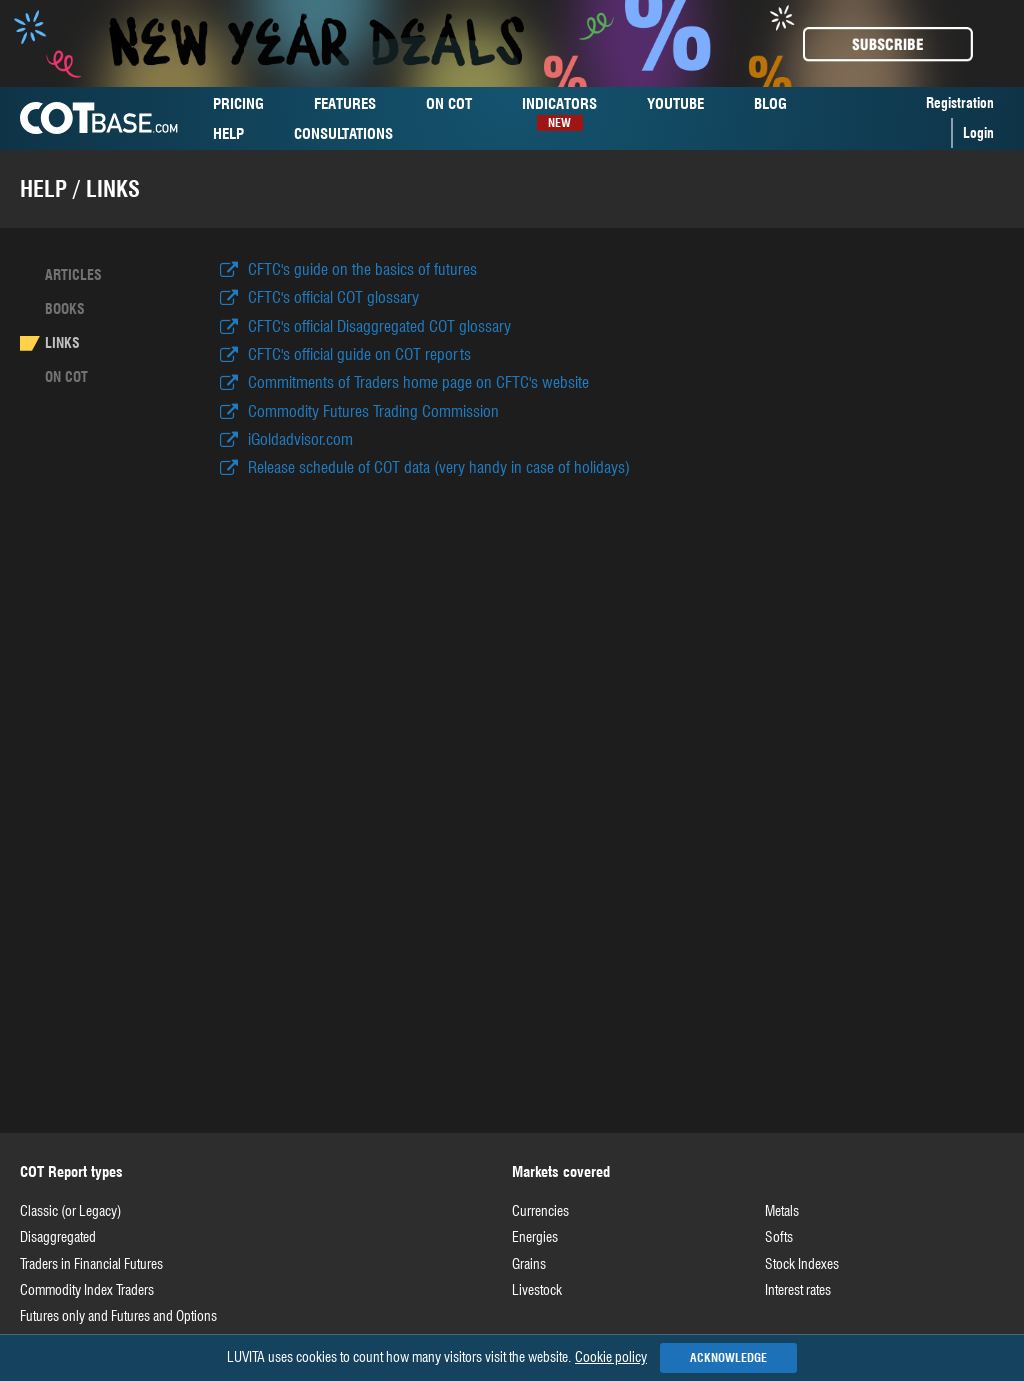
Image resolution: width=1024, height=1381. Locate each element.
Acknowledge (728, 1357)
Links (62, 343)
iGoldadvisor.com (300, 439)
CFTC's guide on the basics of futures (362, 269)
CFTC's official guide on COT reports (359, 354)
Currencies (540, 1211)
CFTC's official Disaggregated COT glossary (379, 326)
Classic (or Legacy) (70, 1211)
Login (978, 133)
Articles (73, 275)
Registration (960, 103)
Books (65, 309)
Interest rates (798, 1290)
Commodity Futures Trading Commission (373, 411)
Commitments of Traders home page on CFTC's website (418, 382)
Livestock (537, 1290)
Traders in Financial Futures (91, 1264)
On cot (66, 377)
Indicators (559, 106)
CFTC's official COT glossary (333, 297)
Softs (779, 1237)
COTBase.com (99, 118)
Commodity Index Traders (87, 1290)
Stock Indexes (802, 1264)
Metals (782, 1211)
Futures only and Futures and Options (118, 1316)
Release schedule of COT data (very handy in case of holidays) (439, 467)
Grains (529, 1264)
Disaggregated (58, 1237)
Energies (535, 1237)
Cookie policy (611, 1357)
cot (449, 104)
